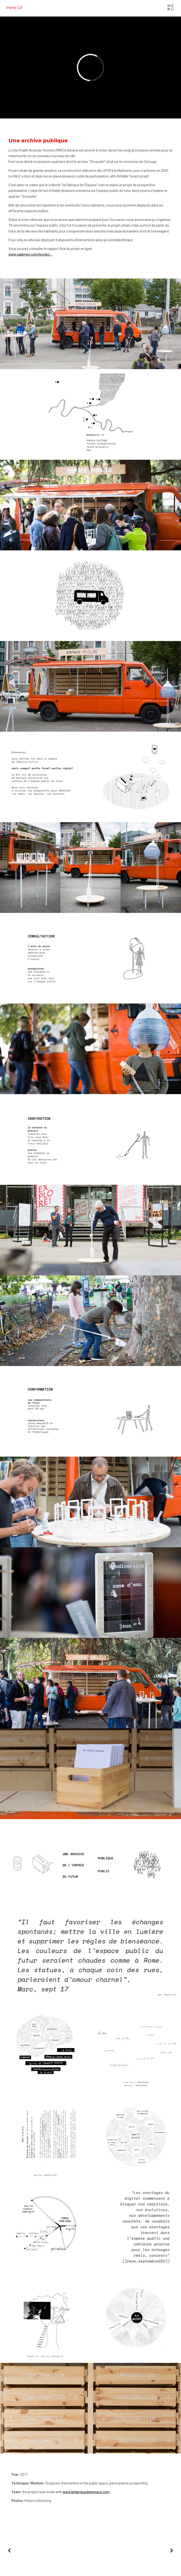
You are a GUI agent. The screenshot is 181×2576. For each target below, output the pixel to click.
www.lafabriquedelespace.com (86, 2492)
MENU (170, 7)
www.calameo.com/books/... (30, 254)
